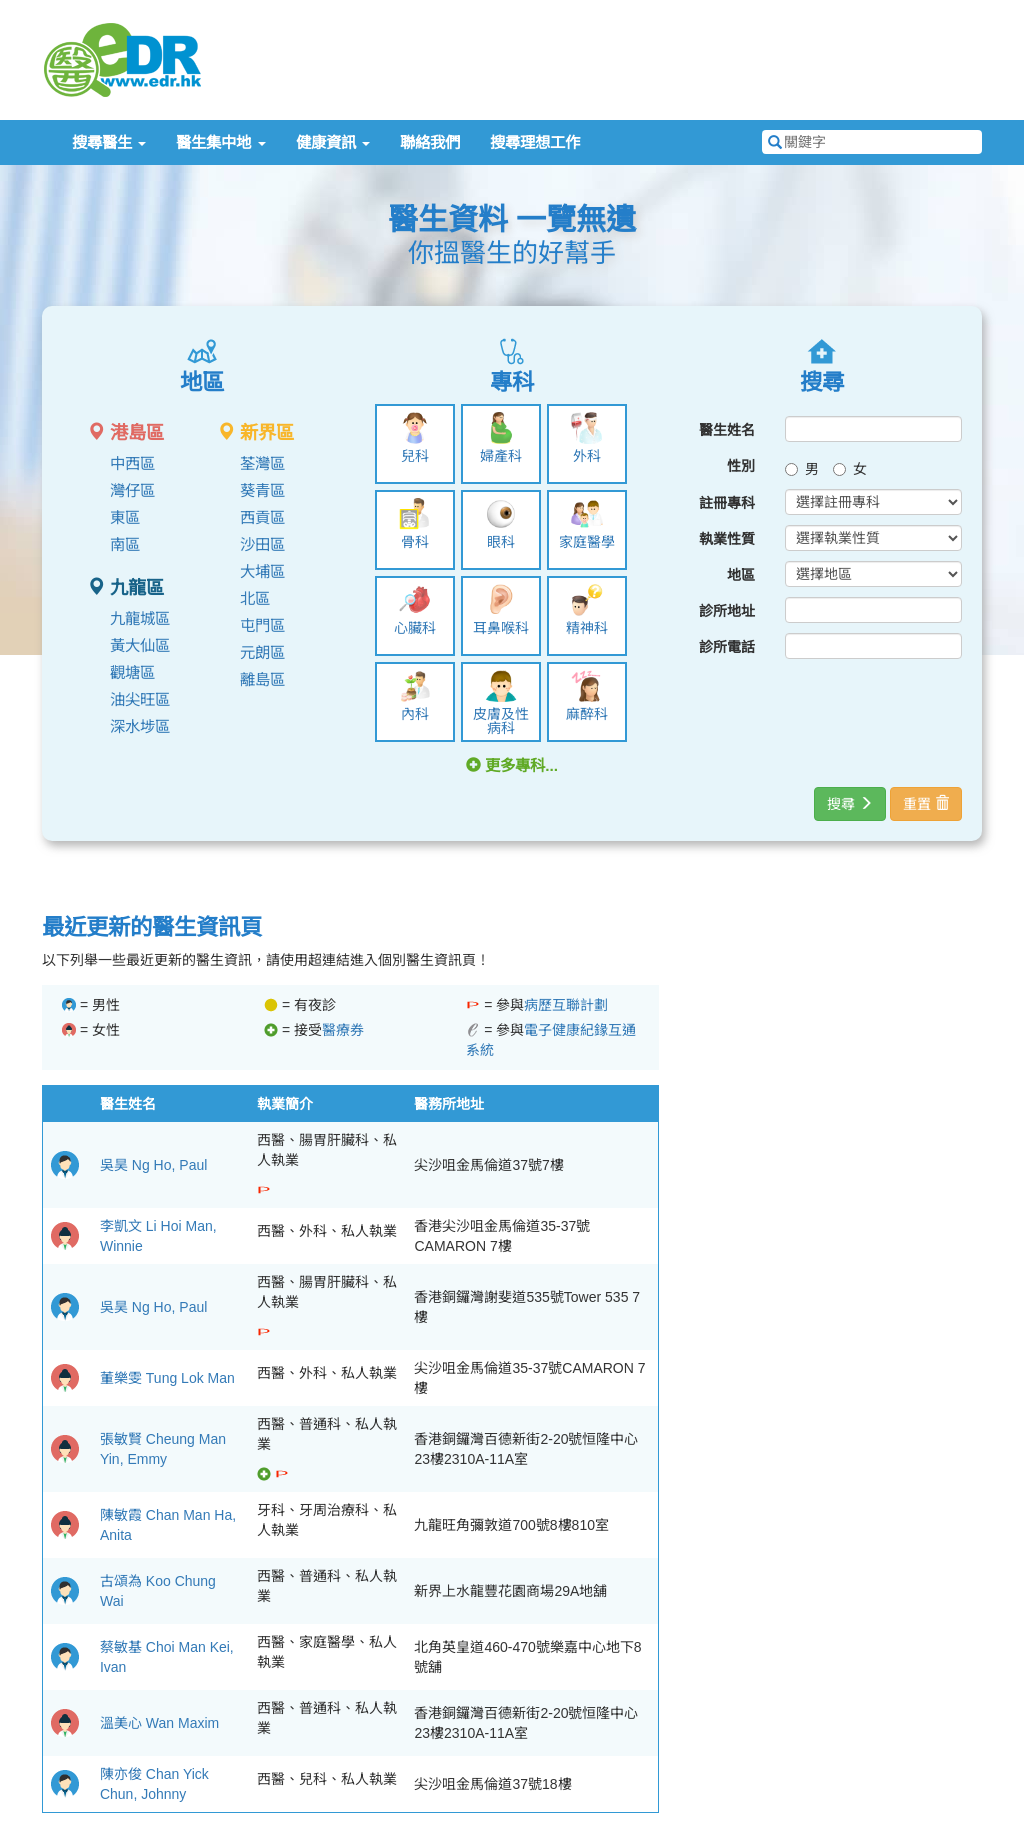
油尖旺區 (140, 699)
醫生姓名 (727, 430)
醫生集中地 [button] (220, 142)
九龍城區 (140, 618)
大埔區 (262, 571)
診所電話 (727, 647)
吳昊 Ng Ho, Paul (153, 1165)
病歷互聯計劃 (566, 1005)
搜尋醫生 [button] (109, 142)
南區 (125, 544)
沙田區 (262, 544)
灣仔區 (132, 490)
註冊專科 (727, 503)
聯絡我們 (430, 142)
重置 (926, 804)
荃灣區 (262, 463)
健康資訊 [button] (333, 142)
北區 (255, 598)
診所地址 (727, 611)
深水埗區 (140, 726)
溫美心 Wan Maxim (159, 1723)
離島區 (262, 679)
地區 (741, 575)
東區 (125, 517)
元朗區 (262, 652)
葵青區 (262, 490)
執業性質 (727, 539)
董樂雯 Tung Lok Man (167, 1378)
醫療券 (343, 1030)
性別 (741, 466)
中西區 (132, 463)
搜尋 (850, 804)
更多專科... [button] (512, 765)
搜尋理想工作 (535, 142)
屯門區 (262, 625)
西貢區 (262, 517)
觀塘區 (132, 672)
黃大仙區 (140, 645)
